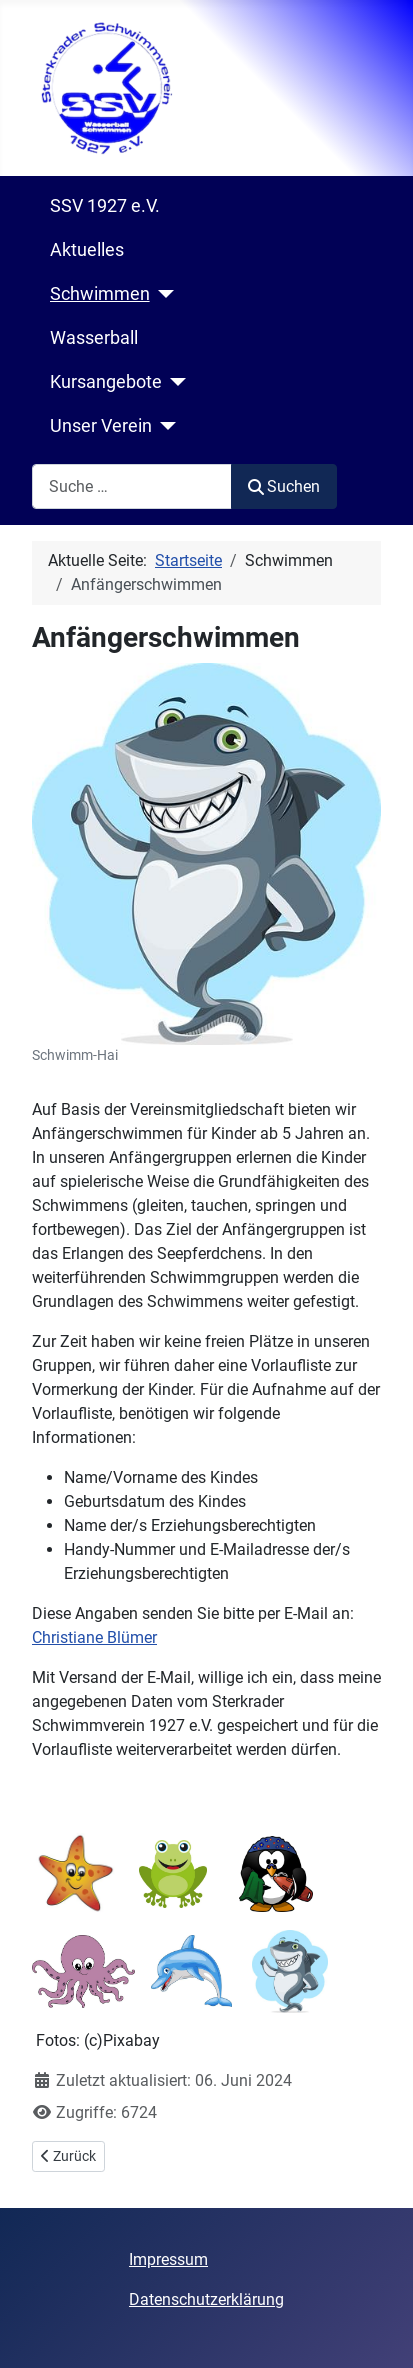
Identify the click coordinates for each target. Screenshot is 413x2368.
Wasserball (94, 338)
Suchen (284, 486)
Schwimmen (100, 294)
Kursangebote (106, 382)
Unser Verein (101, 426)
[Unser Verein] (164, 426)
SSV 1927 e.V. (105, 206)
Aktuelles (87, 250)
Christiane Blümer (94, 1637)
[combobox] (132, 486)
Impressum (168, 2259)
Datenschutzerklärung (206, 2299)
